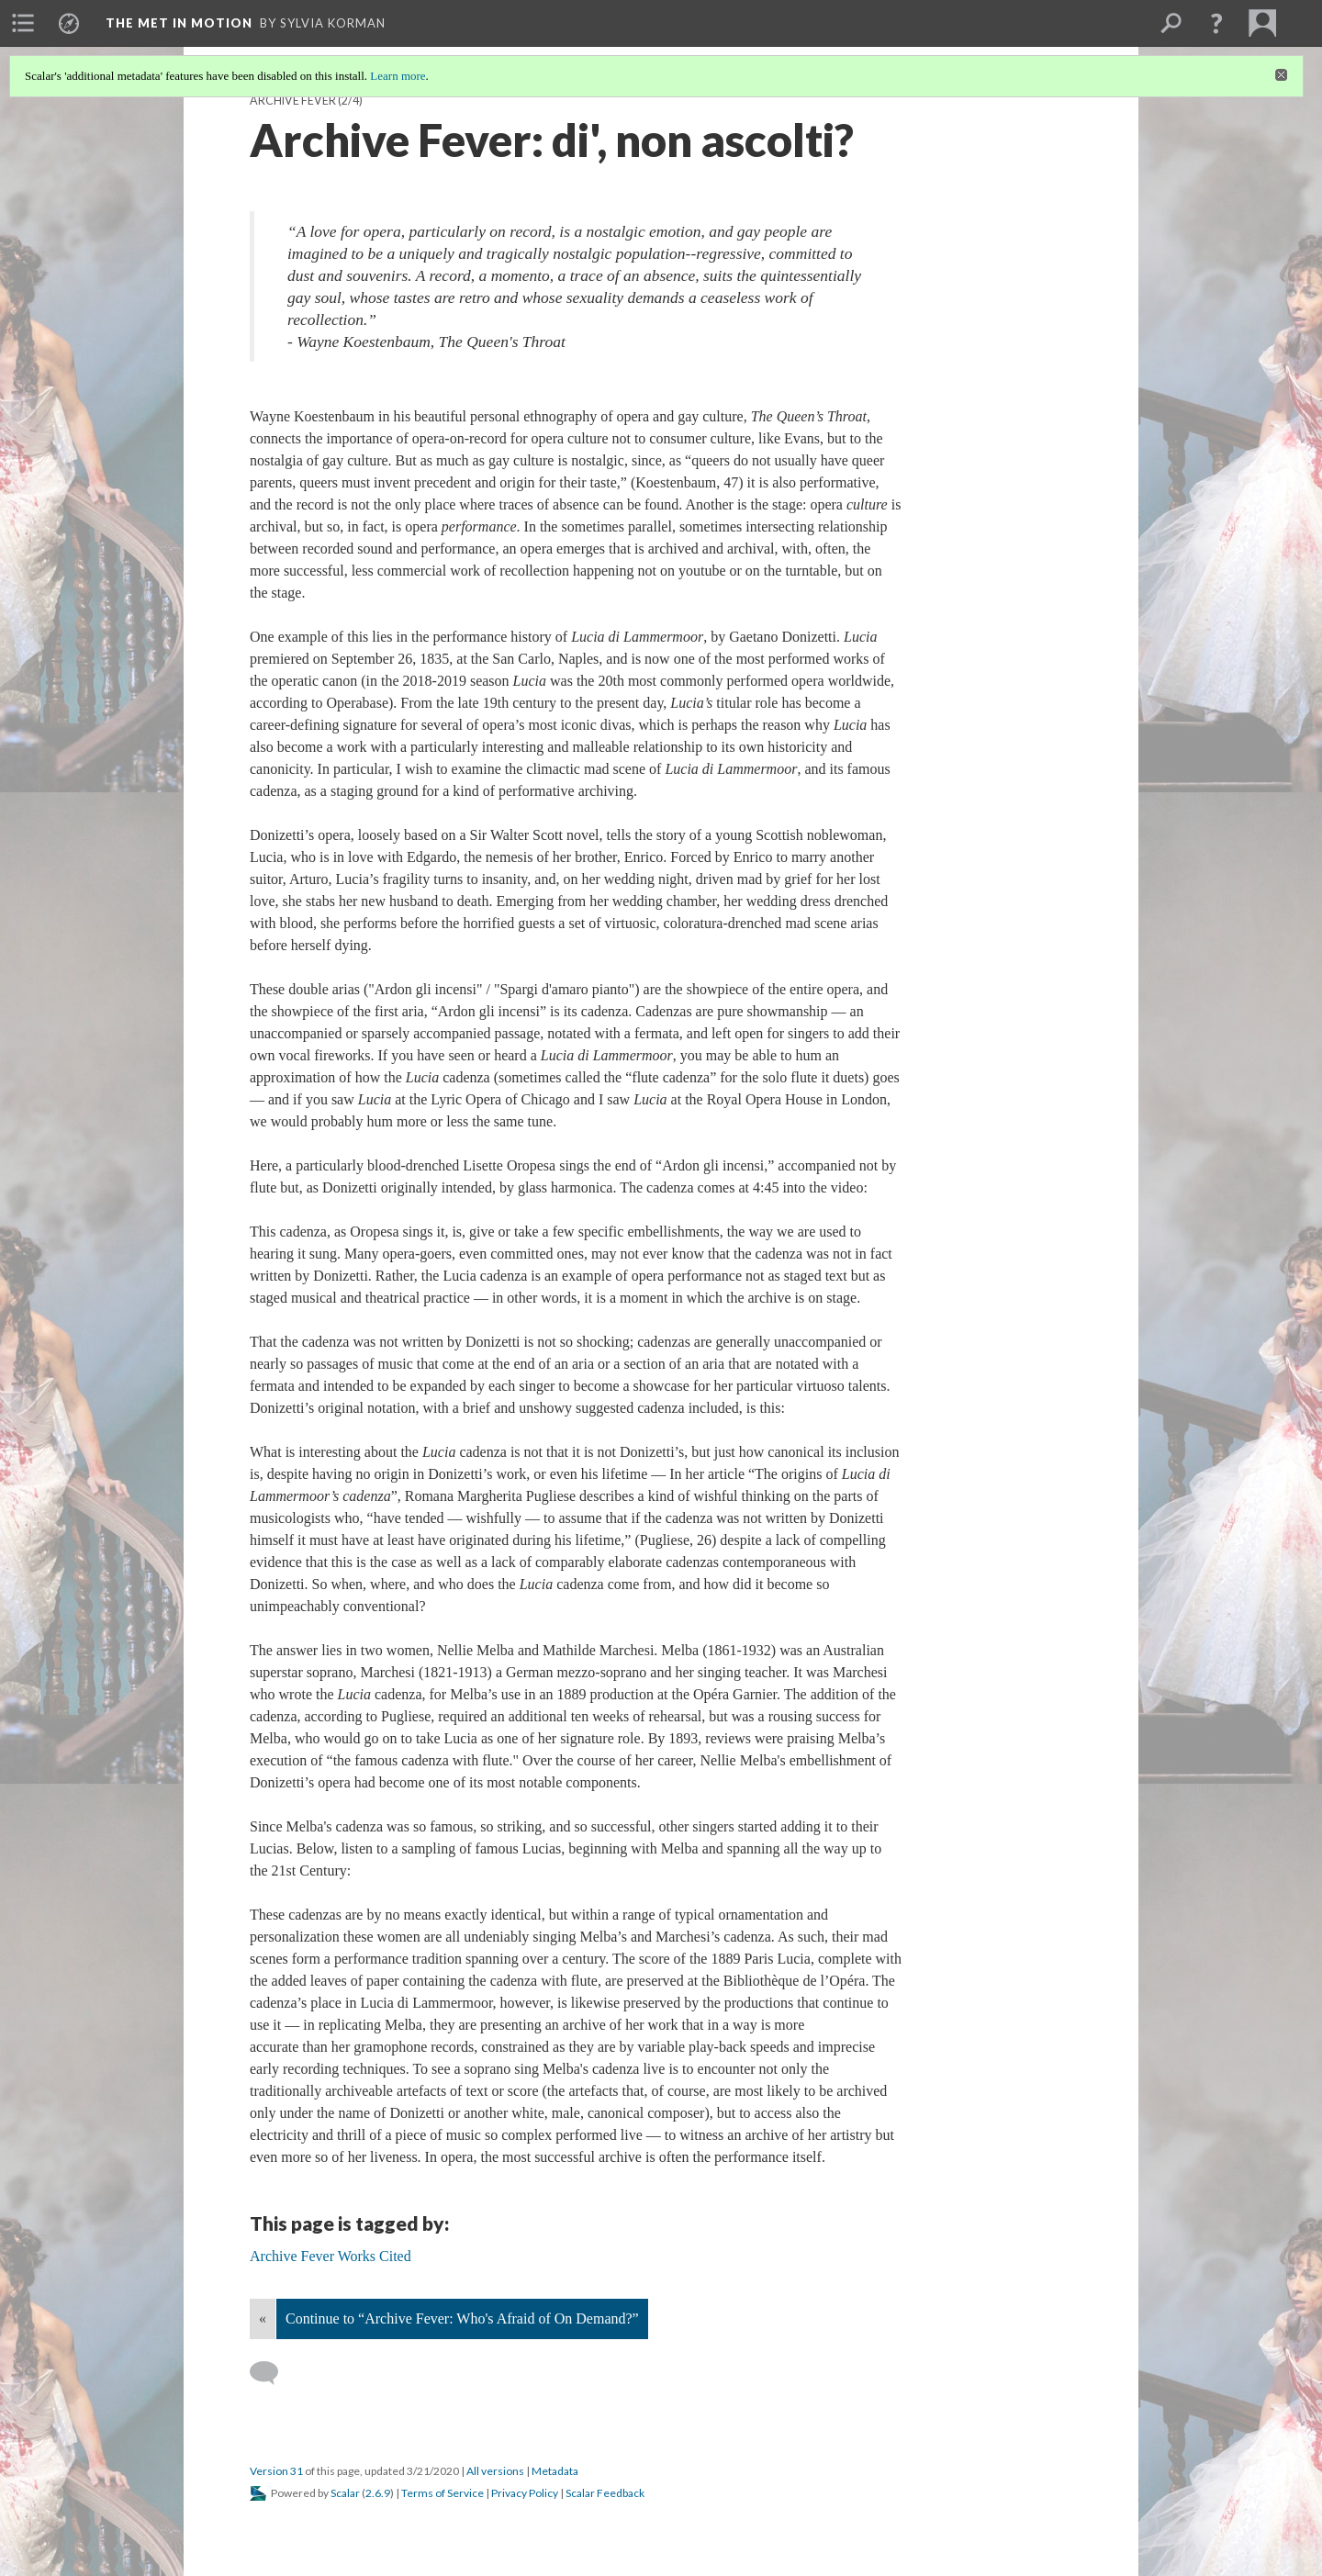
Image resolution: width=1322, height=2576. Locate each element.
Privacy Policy (524, 2493)
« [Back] (262, 2318)
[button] (1216, 23)
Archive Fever (293, 100)
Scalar (345, 2493)
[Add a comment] (272, 2373)
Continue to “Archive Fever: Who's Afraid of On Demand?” (462, 2318)
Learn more (397, 76)
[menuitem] (23, 23)
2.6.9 (377, 2493)
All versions (495, 2471)
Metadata (555, 2471)
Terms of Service (442, 2493)
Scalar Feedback (605, 2493)
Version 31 (276, 2471)
